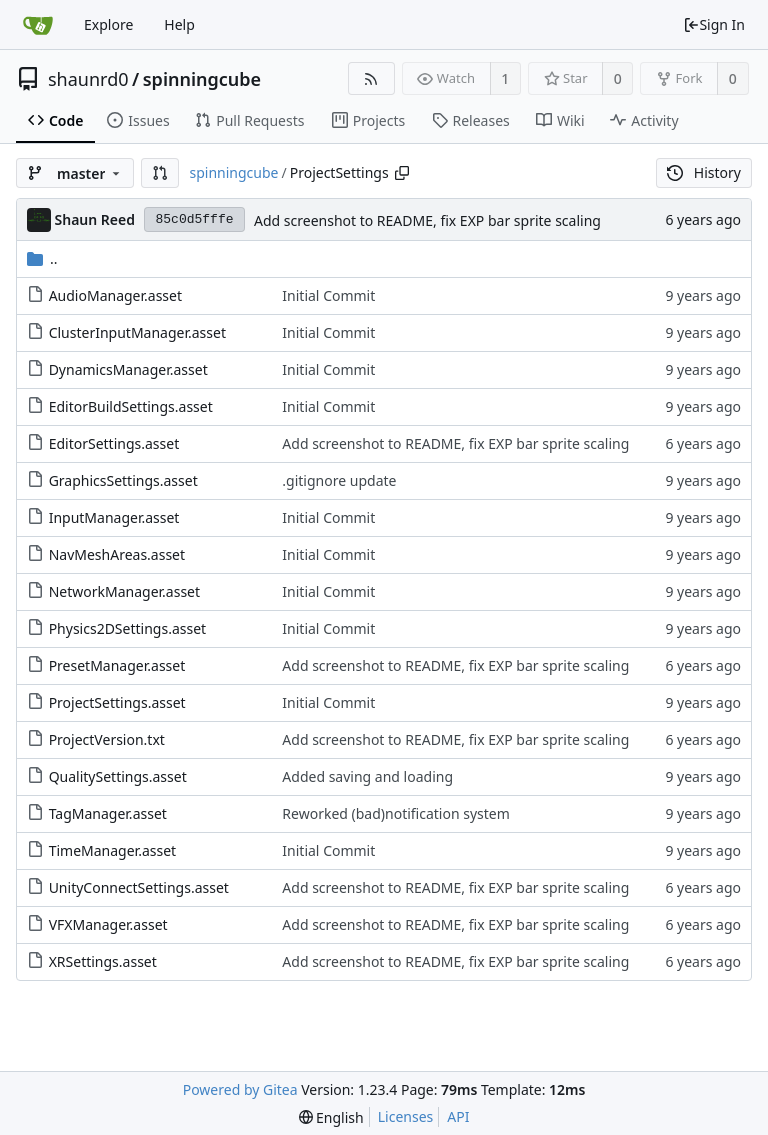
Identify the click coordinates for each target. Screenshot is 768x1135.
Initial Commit (328, 295)
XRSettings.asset (103, 961)
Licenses (406, 1116)
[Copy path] (402, 173)
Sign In (714, 24)
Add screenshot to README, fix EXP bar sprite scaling (427, 220)
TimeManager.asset (112, 850)
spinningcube (202, 79)
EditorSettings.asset (114, 443)
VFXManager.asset (108, 924)
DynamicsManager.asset (128, 369)
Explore (108, 24)
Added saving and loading (367, 776)
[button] (160, 173)
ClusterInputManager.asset (137, 332)
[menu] (331, 1117)
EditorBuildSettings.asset (131, 406)
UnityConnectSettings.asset (139, 887)
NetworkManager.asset (124, 591)
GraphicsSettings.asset (123, 480)
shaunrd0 (88, 79)
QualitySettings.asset (118, 776)
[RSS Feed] (371, 78)
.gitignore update (339, 480)
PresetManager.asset (117, 665)
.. (42, 258)
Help (179, 24)
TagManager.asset (108, 813)
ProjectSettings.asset (117, 702)
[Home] (38, 25)
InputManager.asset (114, 517)
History (704, 172)
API (458, 1116)
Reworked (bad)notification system (396, 813)
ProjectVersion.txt (107, 739)
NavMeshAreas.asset (117, 554)
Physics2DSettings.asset (127, 628)
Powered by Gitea (240, 1089)
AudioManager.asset (115, 295)
